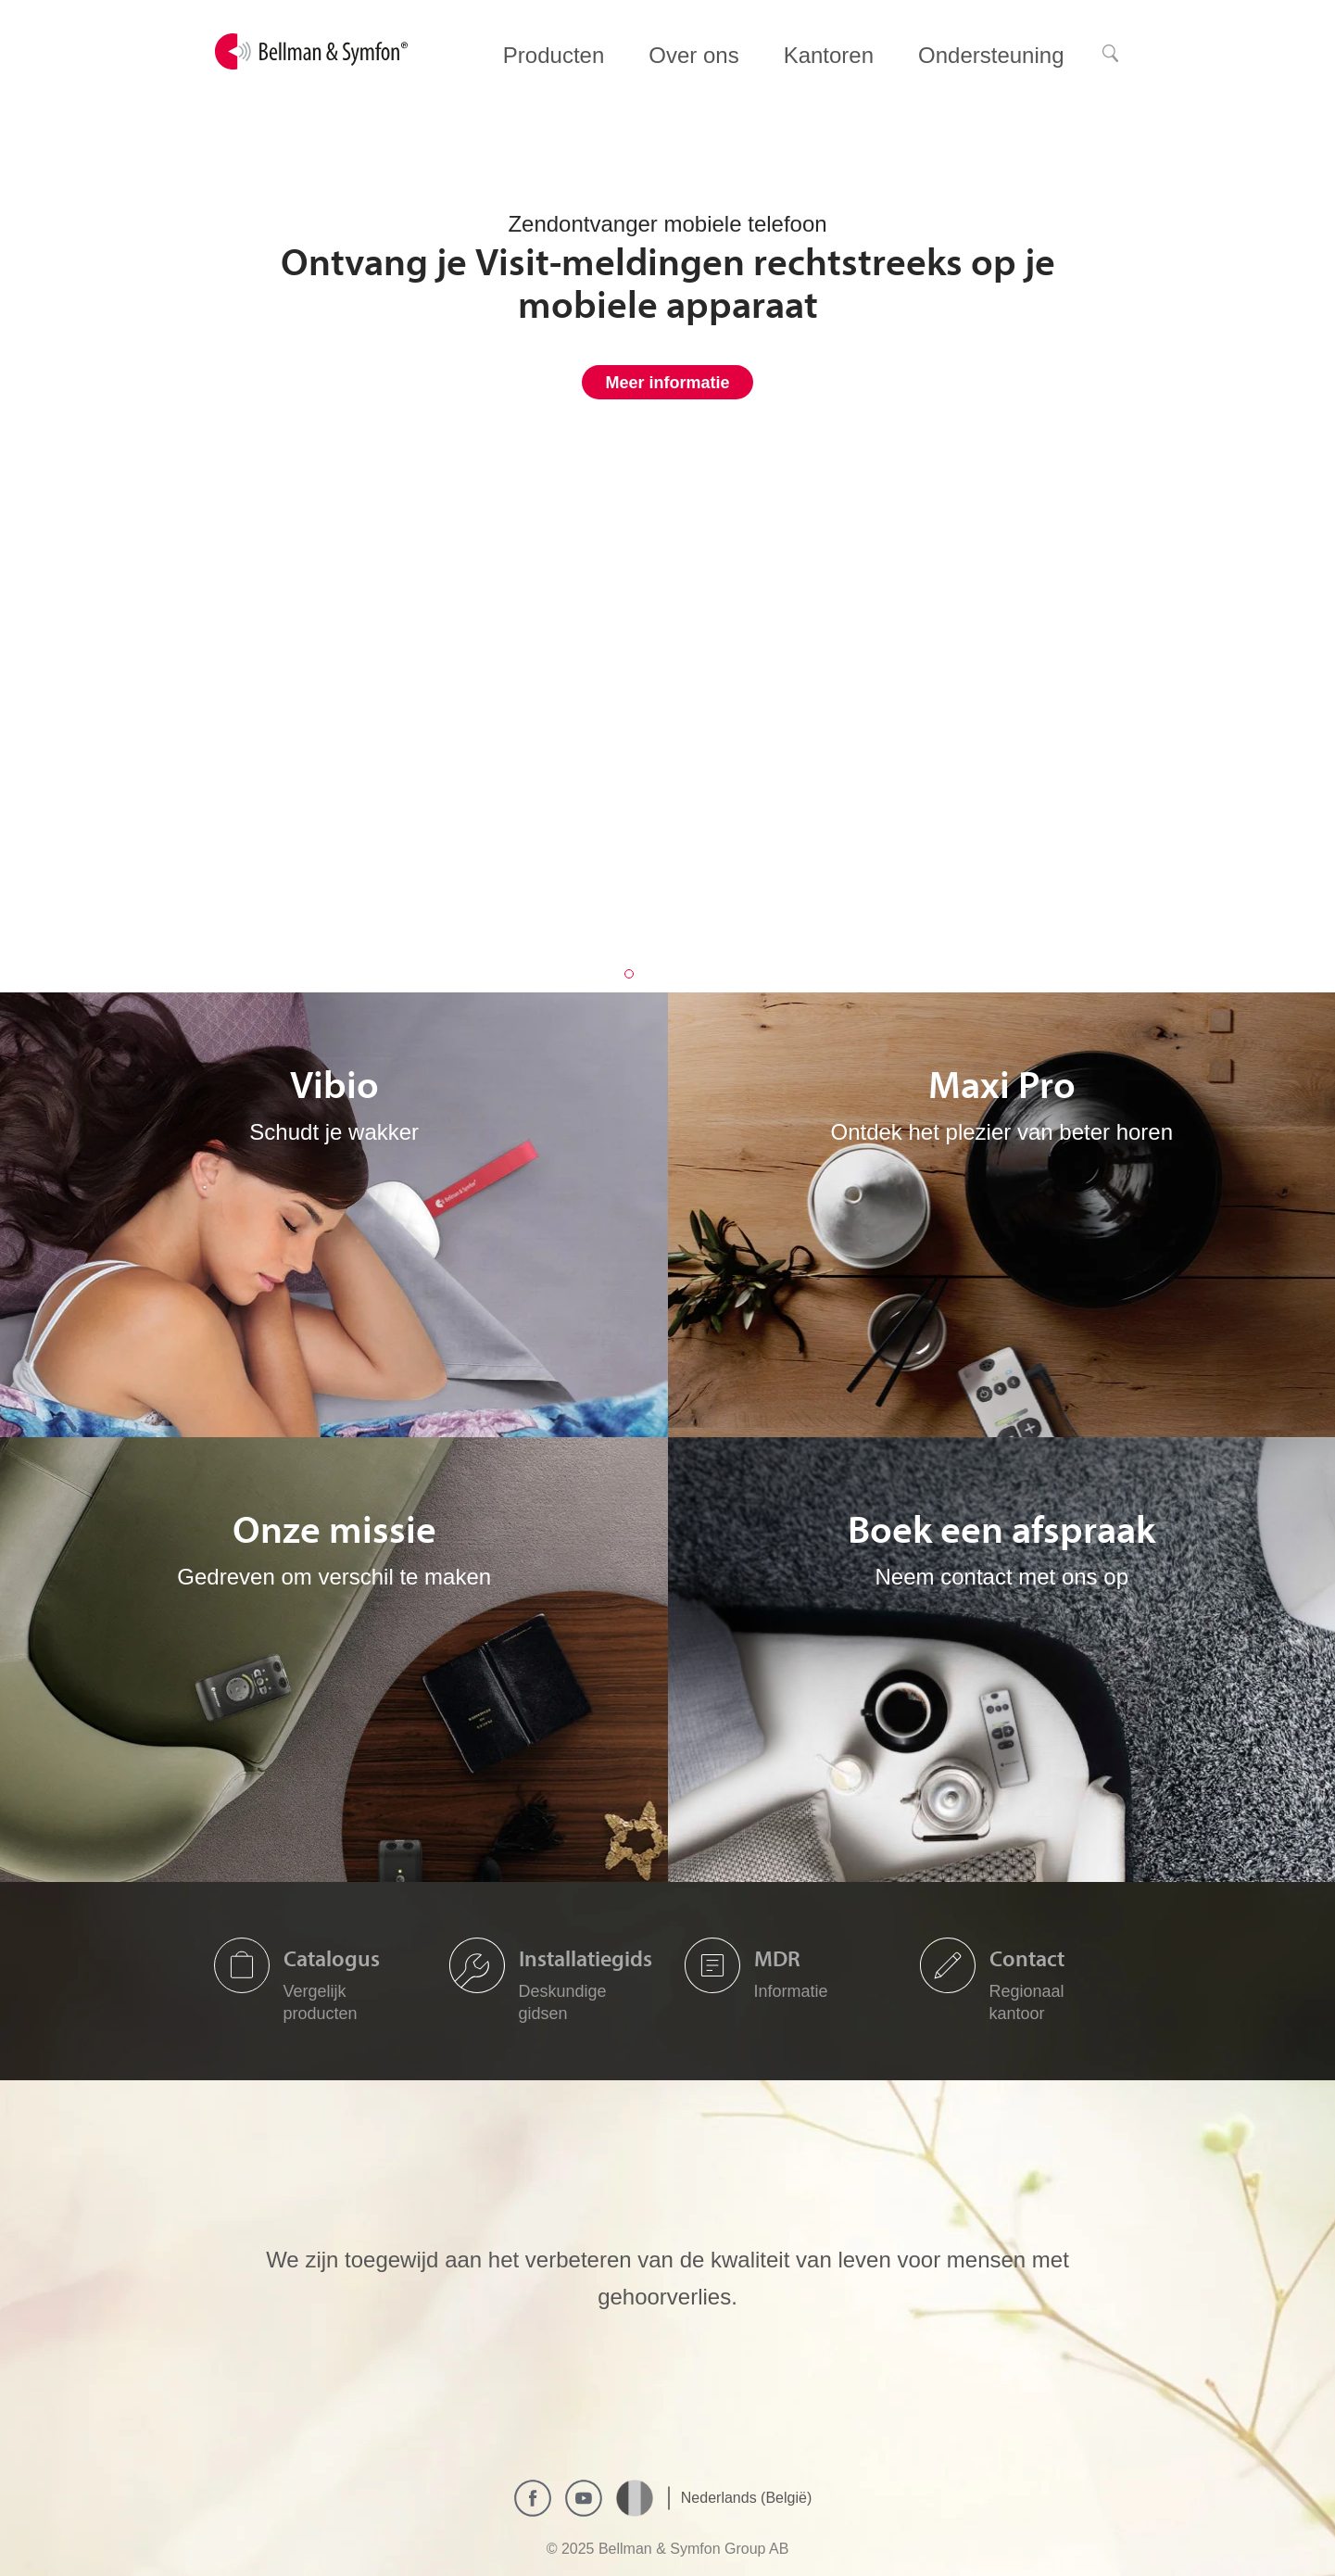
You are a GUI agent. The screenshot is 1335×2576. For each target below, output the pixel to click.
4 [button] (707, 974)
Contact (1026, 1958)
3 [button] (681, 974)
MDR (777, 1958)
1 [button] (629, 974)
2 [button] (655, 974)
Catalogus (331, 1958)
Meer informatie (667, 382)
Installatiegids (585, 1958)
